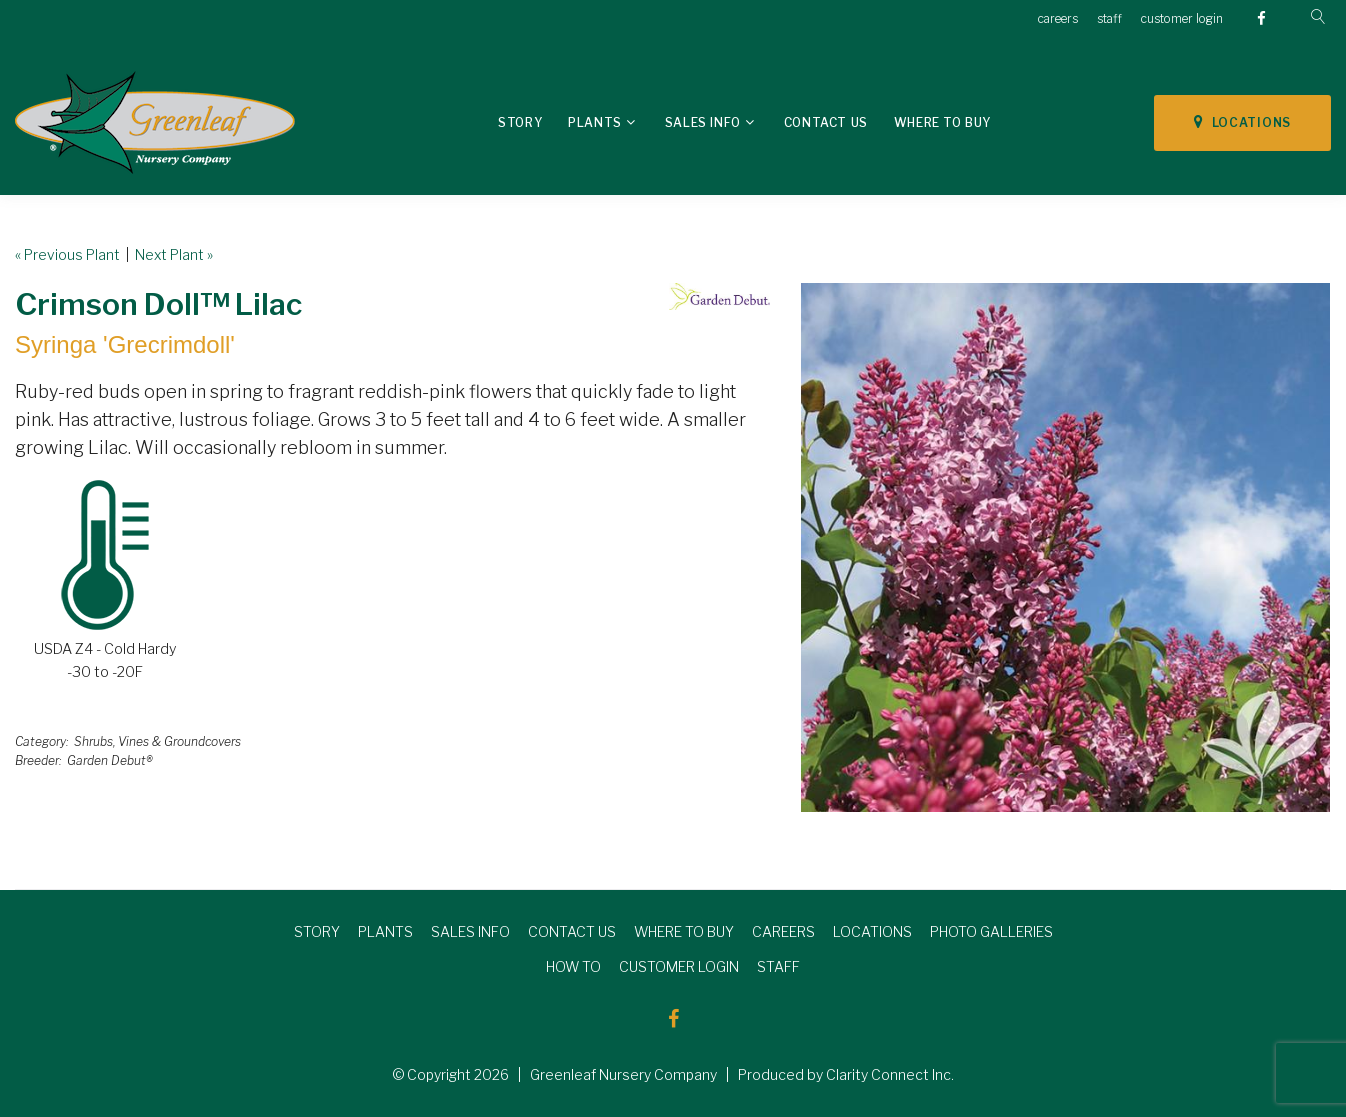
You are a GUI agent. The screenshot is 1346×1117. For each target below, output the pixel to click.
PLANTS (385, 931)
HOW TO (573, 966)
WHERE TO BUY (684, 931)
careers (1058, 18)
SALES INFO (470, 931)
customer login (1182, 18)
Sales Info (703, 122)
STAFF (778, 966)
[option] (1065, 547)
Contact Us (826, 122)
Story (520, 122)
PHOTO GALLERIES (991, 931)
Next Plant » (174, 254)
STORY (317, 931)
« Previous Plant (67, 254)
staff (1109, 18)
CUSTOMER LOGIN (679, 966)
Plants (595, 122)
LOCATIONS (1242, 122)
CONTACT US (572, 931)
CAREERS (783, 931)
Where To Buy (942, 122)
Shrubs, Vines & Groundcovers (157, 741)
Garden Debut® (110, 760)
